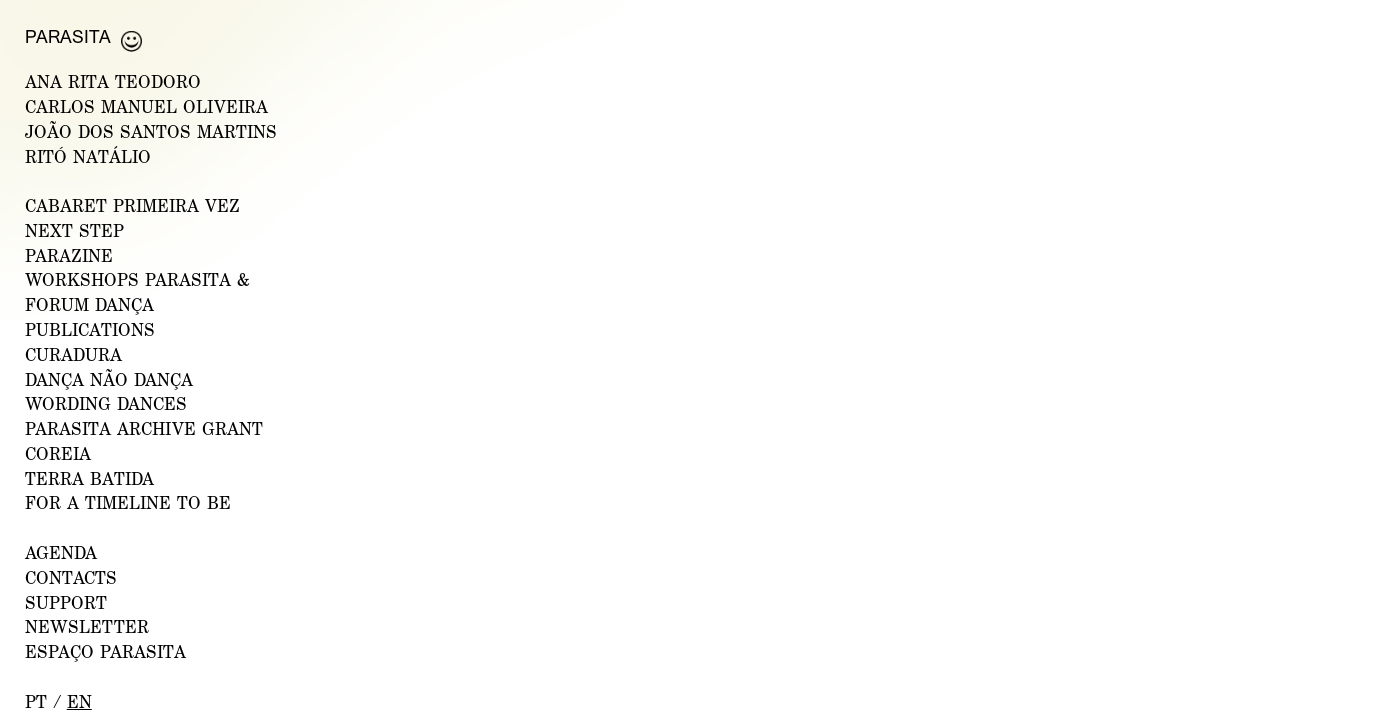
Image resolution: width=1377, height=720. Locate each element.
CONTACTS (71, 577)
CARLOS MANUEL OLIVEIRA (146, 106)
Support (66, 602)
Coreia (58, 453)
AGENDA (61, 552)
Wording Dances (106, 403)
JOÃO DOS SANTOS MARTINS (151, 131)
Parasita (68, 36)
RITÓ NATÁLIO (88, 156)
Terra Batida (89, 478)
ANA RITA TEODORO (113, 81)
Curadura (73, 354)
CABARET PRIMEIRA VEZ (132, 205)
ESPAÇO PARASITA (105, 651)
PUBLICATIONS (90, 329)
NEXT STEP (74, 230)
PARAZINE (69, 255)
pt (36, 701)
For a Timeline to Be (128, 502)
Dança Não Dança (109, 379)
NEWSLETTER (87, 626)
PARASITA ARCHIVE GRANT (144, 428)
